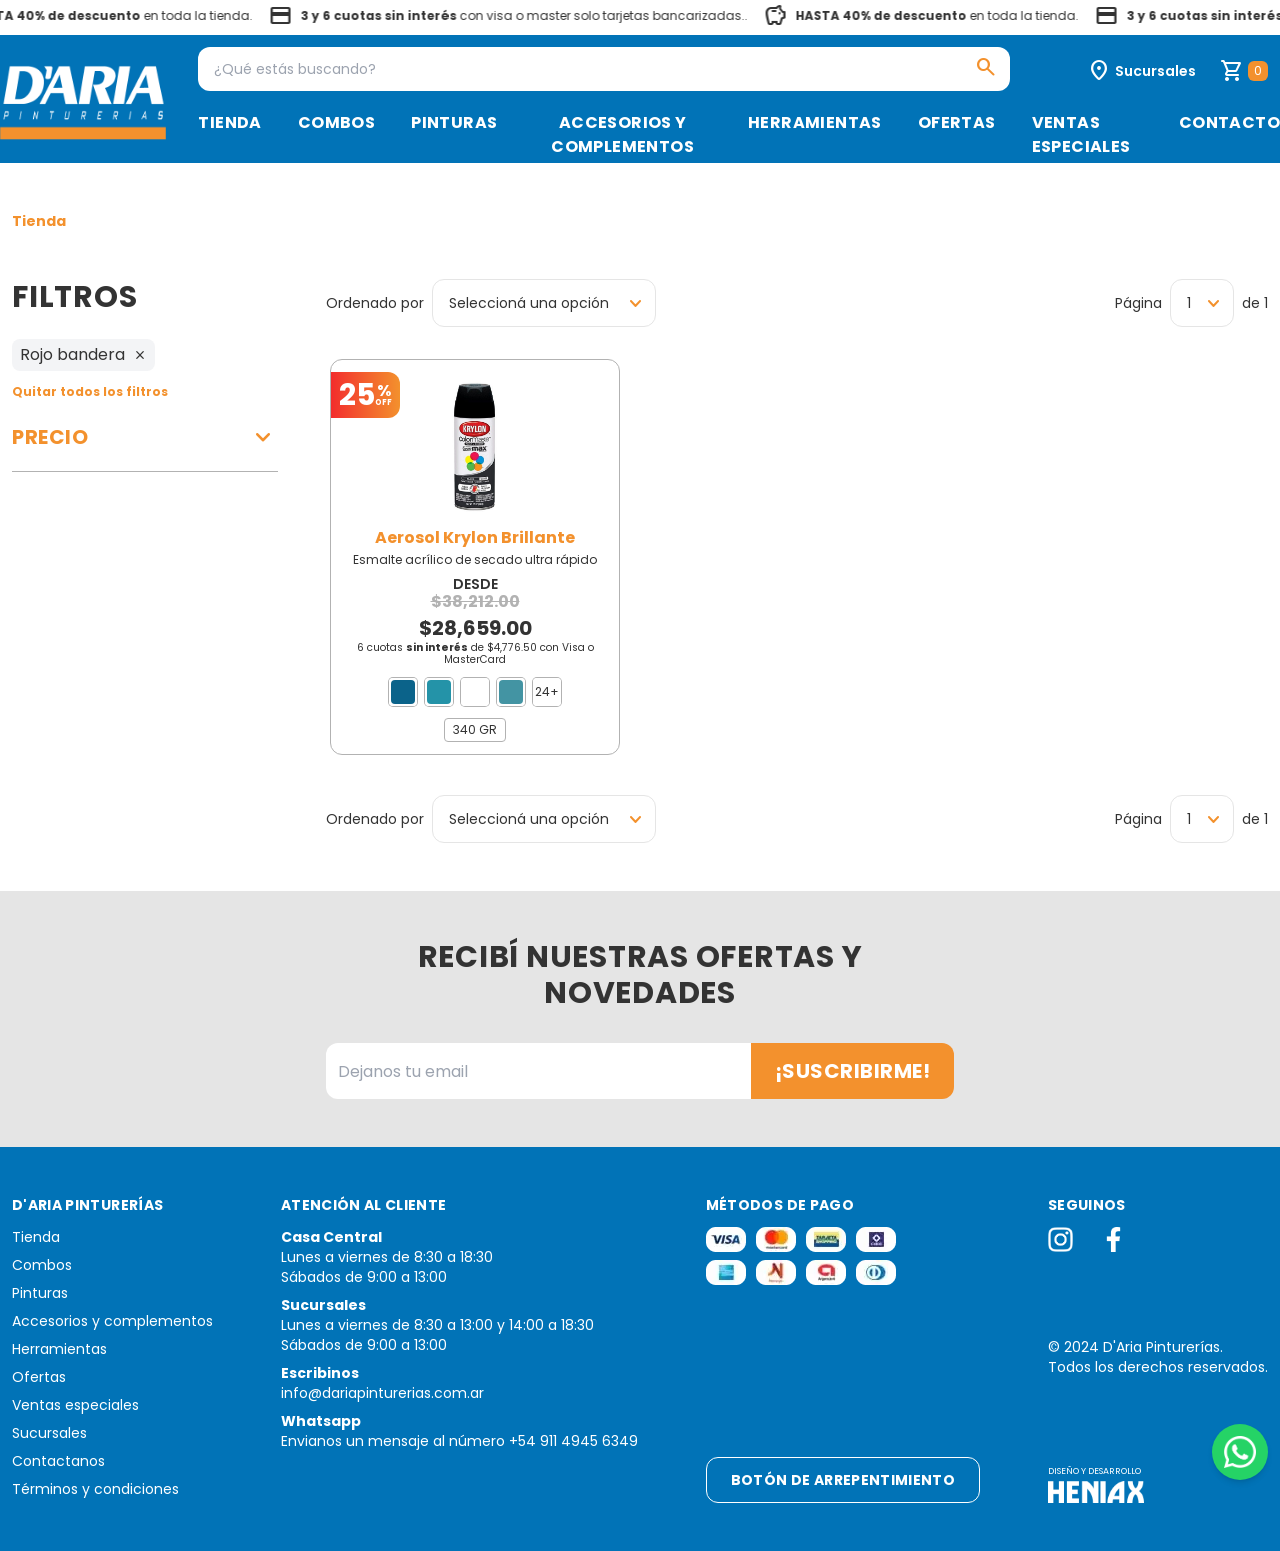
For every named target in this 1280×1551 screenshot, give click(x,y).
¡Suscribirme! (853, 1071)
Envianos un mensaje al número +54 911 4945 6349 (459, 1441)
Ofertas (957, 122)
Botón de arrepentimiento (843, 1480)
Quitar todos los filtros (90, 391)
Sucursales (49, 1433)
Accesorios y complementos (622, 134)
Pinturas (454, 122)
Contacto (1229, 122)
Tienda (229, 122)
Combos (336, 122)
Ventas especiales (1081, 134)
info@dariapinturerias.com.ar (382, 1393)
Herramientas (815, 122)
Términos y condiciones (95, 1489)
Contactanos (58, 1461)
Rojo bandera (83, 354)
